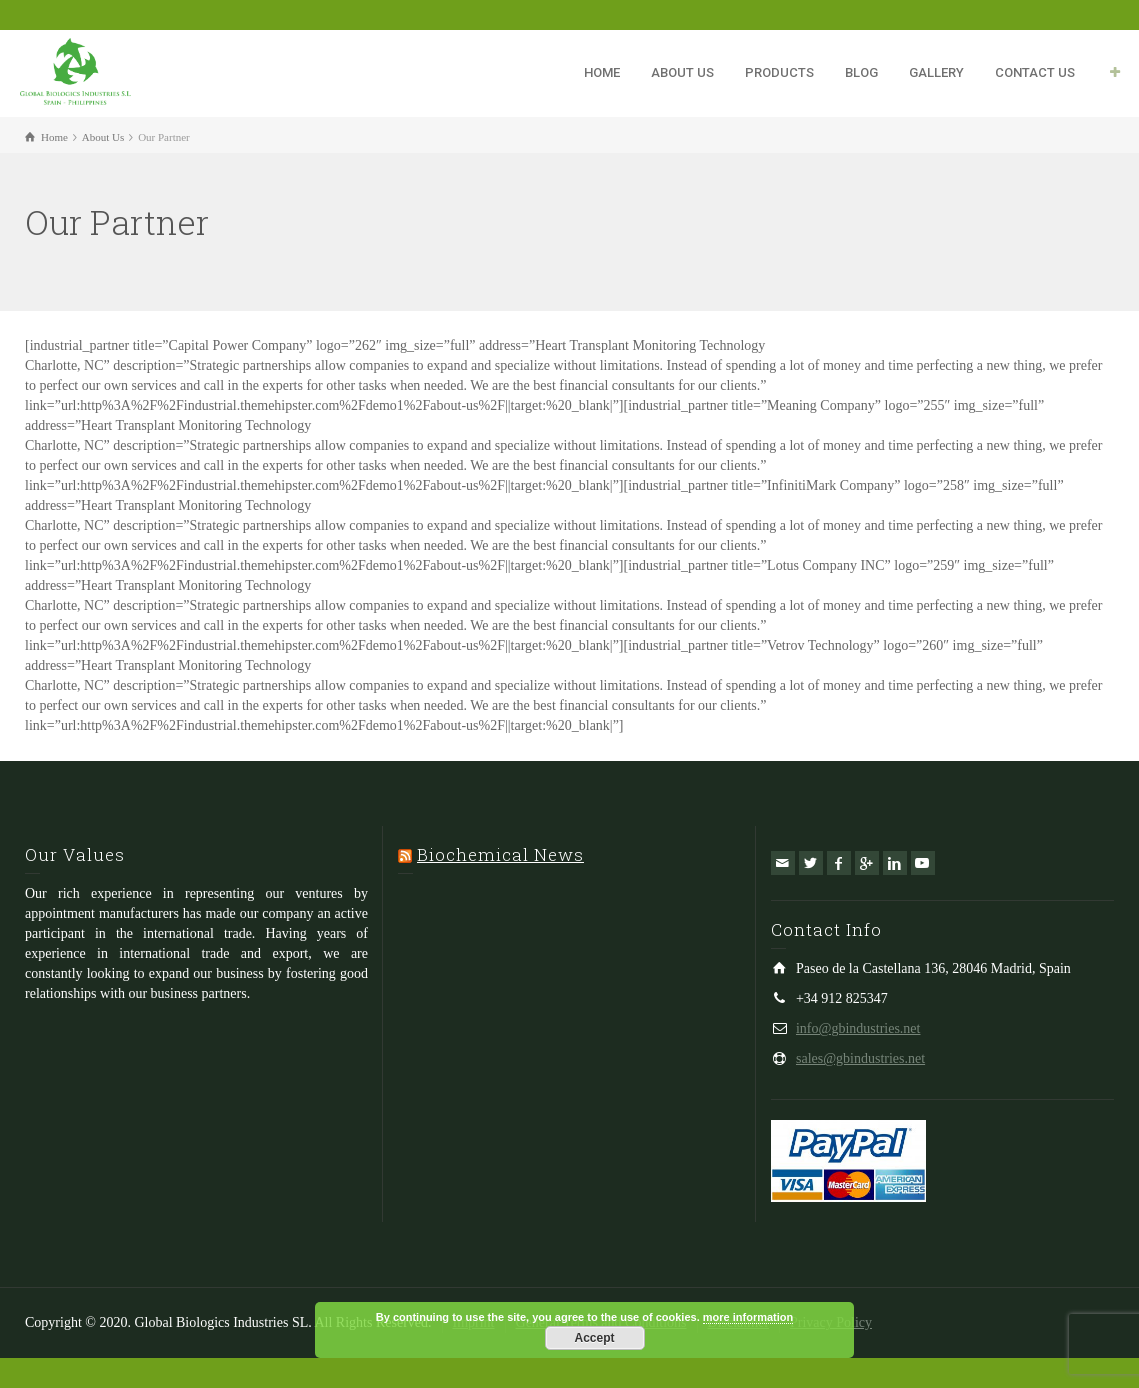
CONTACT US (1035, 72)
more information (748, 1317)
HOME (602, 72)
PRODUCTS (779, 72)
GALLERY (936, 72)
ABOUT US (682, 72)
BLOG (861, 72)
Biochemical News (500, 854)
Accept (594, 1338)
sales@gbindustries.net (860, 1058)
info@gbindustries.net (858, 1028)
